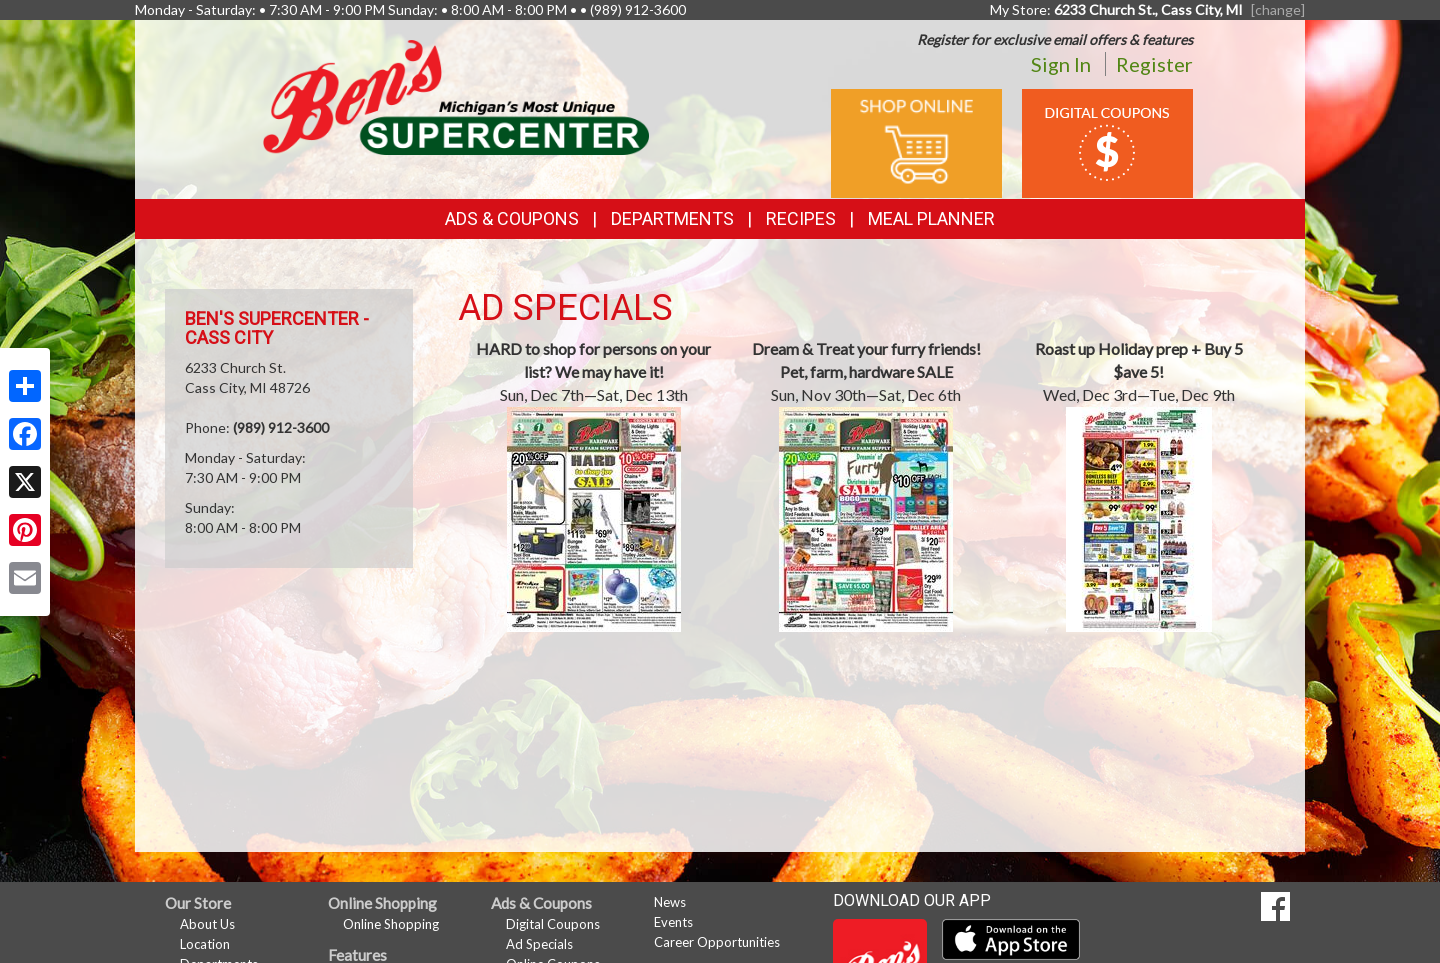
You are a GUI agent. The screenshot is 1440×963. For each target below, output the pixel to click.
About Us (207, 924)
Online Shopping (391, 924)
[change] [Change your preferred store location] (1278, 9)
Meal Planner (931, 218)
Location (205, 944)
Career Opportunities (717, 942)
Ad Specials (539, 944)
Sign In (1061, 64)
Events (673, 922)
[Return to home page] (456, 95)
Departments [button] (672, 218)
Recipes (801, 218)
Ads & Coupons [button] (512, 218)
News (670, 902)
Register (1154, 64)
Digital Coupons (553, 924)
